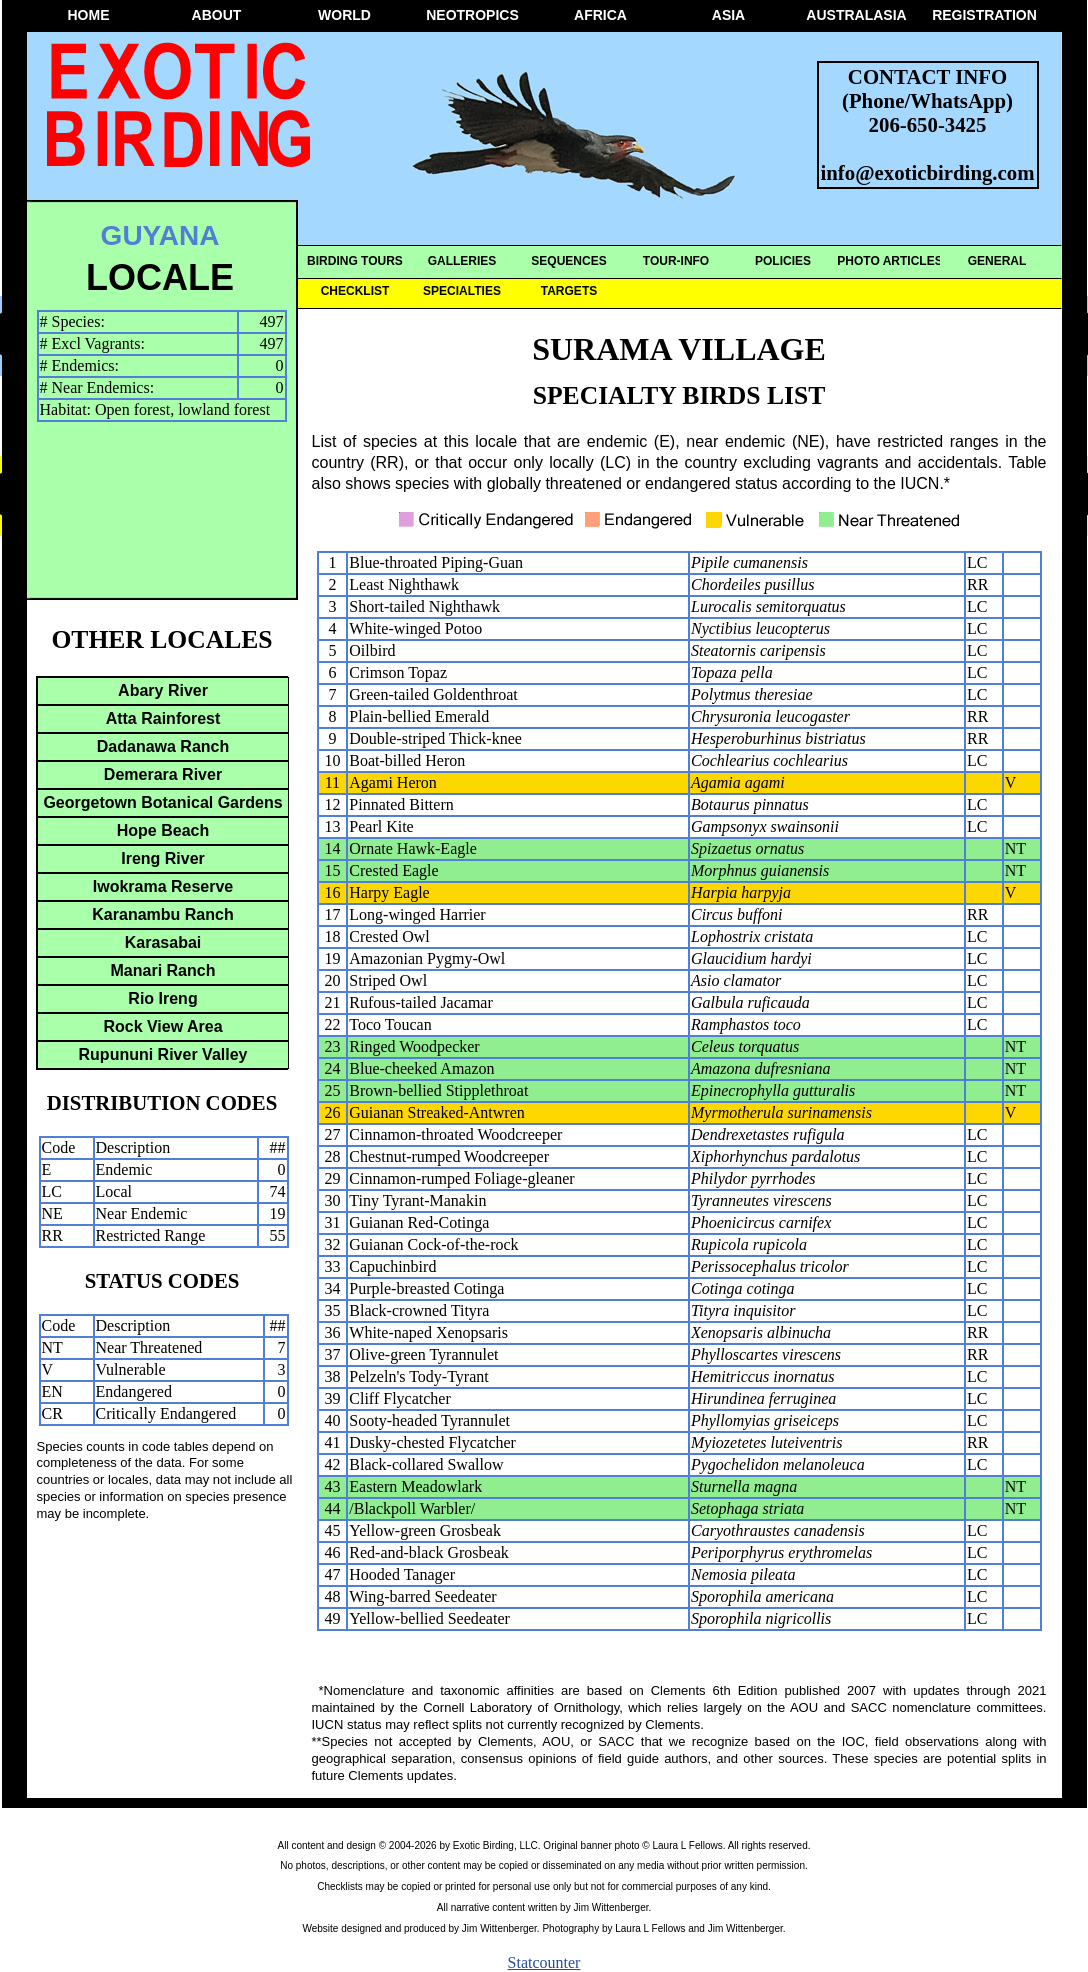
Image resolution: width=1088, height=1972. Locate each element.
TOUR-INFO (676, 261)
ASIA (728, 15)
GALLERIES (462, 261)
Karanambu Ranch (162, 914)
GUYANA (160, 235)
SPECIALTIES (462, 291)
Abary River (163, 690)
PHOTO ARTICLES (889, 261)
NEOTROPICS (472, 15)
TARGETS (569, 291)
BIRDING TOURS (355, 261)
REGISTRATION (984, 15)
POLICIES (783, 261)
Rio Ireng (162, 998)
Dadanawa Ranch (163, 746)
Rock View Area (162, 1026)
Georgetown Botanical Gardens (162, 802)
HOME (89, 15)
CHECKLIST (355, 291)
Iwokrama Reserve (163, 886)
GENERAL (997, 261)
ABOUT (217, 15)
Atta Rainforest (163, 718)
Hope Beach (163, 830)
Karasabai (163, 942)
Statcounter (544, 1962)
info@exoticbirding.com (928, 172)
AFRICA (600, 15)
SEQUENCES (568, 261)
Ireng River (163, 858)
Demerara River (163, 774)
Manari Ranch (163, 970)
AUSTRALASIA (856, 15)
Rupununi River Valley (163, 1054)
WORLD (344, 15)
